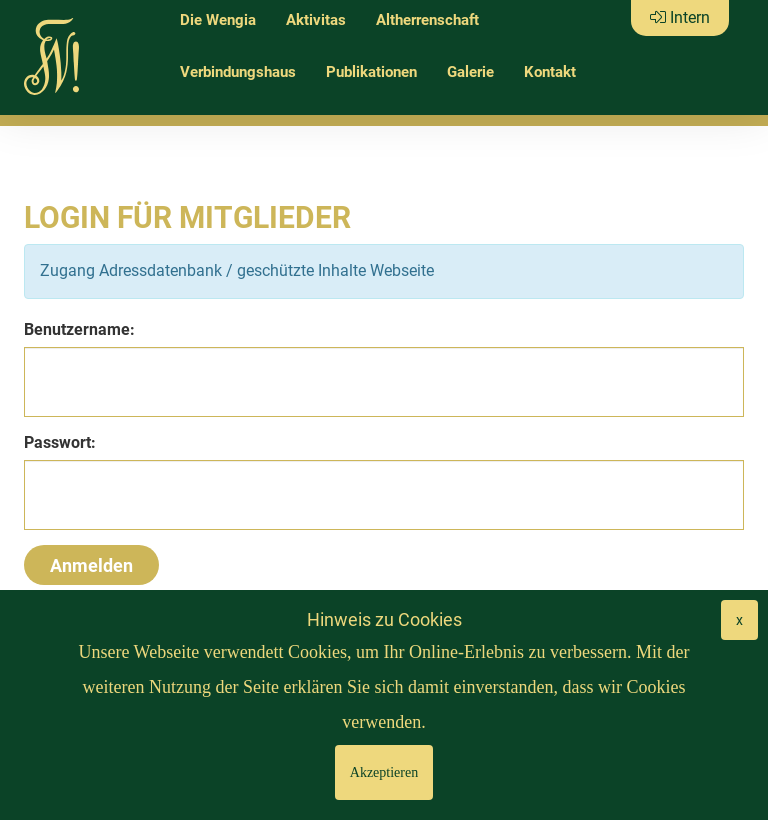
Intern (680, 17)
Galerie (470, 72)
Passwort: (60, 442)
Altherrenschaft (427, 20)
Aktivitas (316, 20)
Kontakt (550, 72)
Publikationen (371, 72)
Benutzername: (79, 329)
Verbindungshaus (238, 72)
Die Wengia (218, 20)
